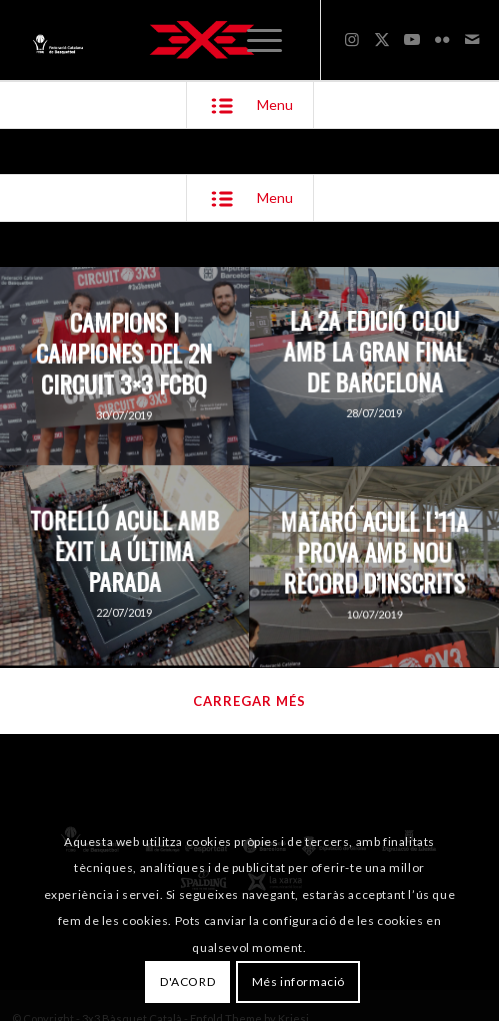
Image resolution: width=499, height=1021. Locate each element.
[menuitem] (264, 40)
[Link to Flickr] (442, 39)
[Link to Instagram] (352, 39)
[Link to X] (382, 39)
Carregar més (249, 701)
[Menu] (264, 40)
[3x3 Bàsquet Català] (201, 40)
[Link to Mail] (472, 39)
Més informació (298, 981)
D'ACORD (187, 981)
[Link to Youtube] (412, 39)
